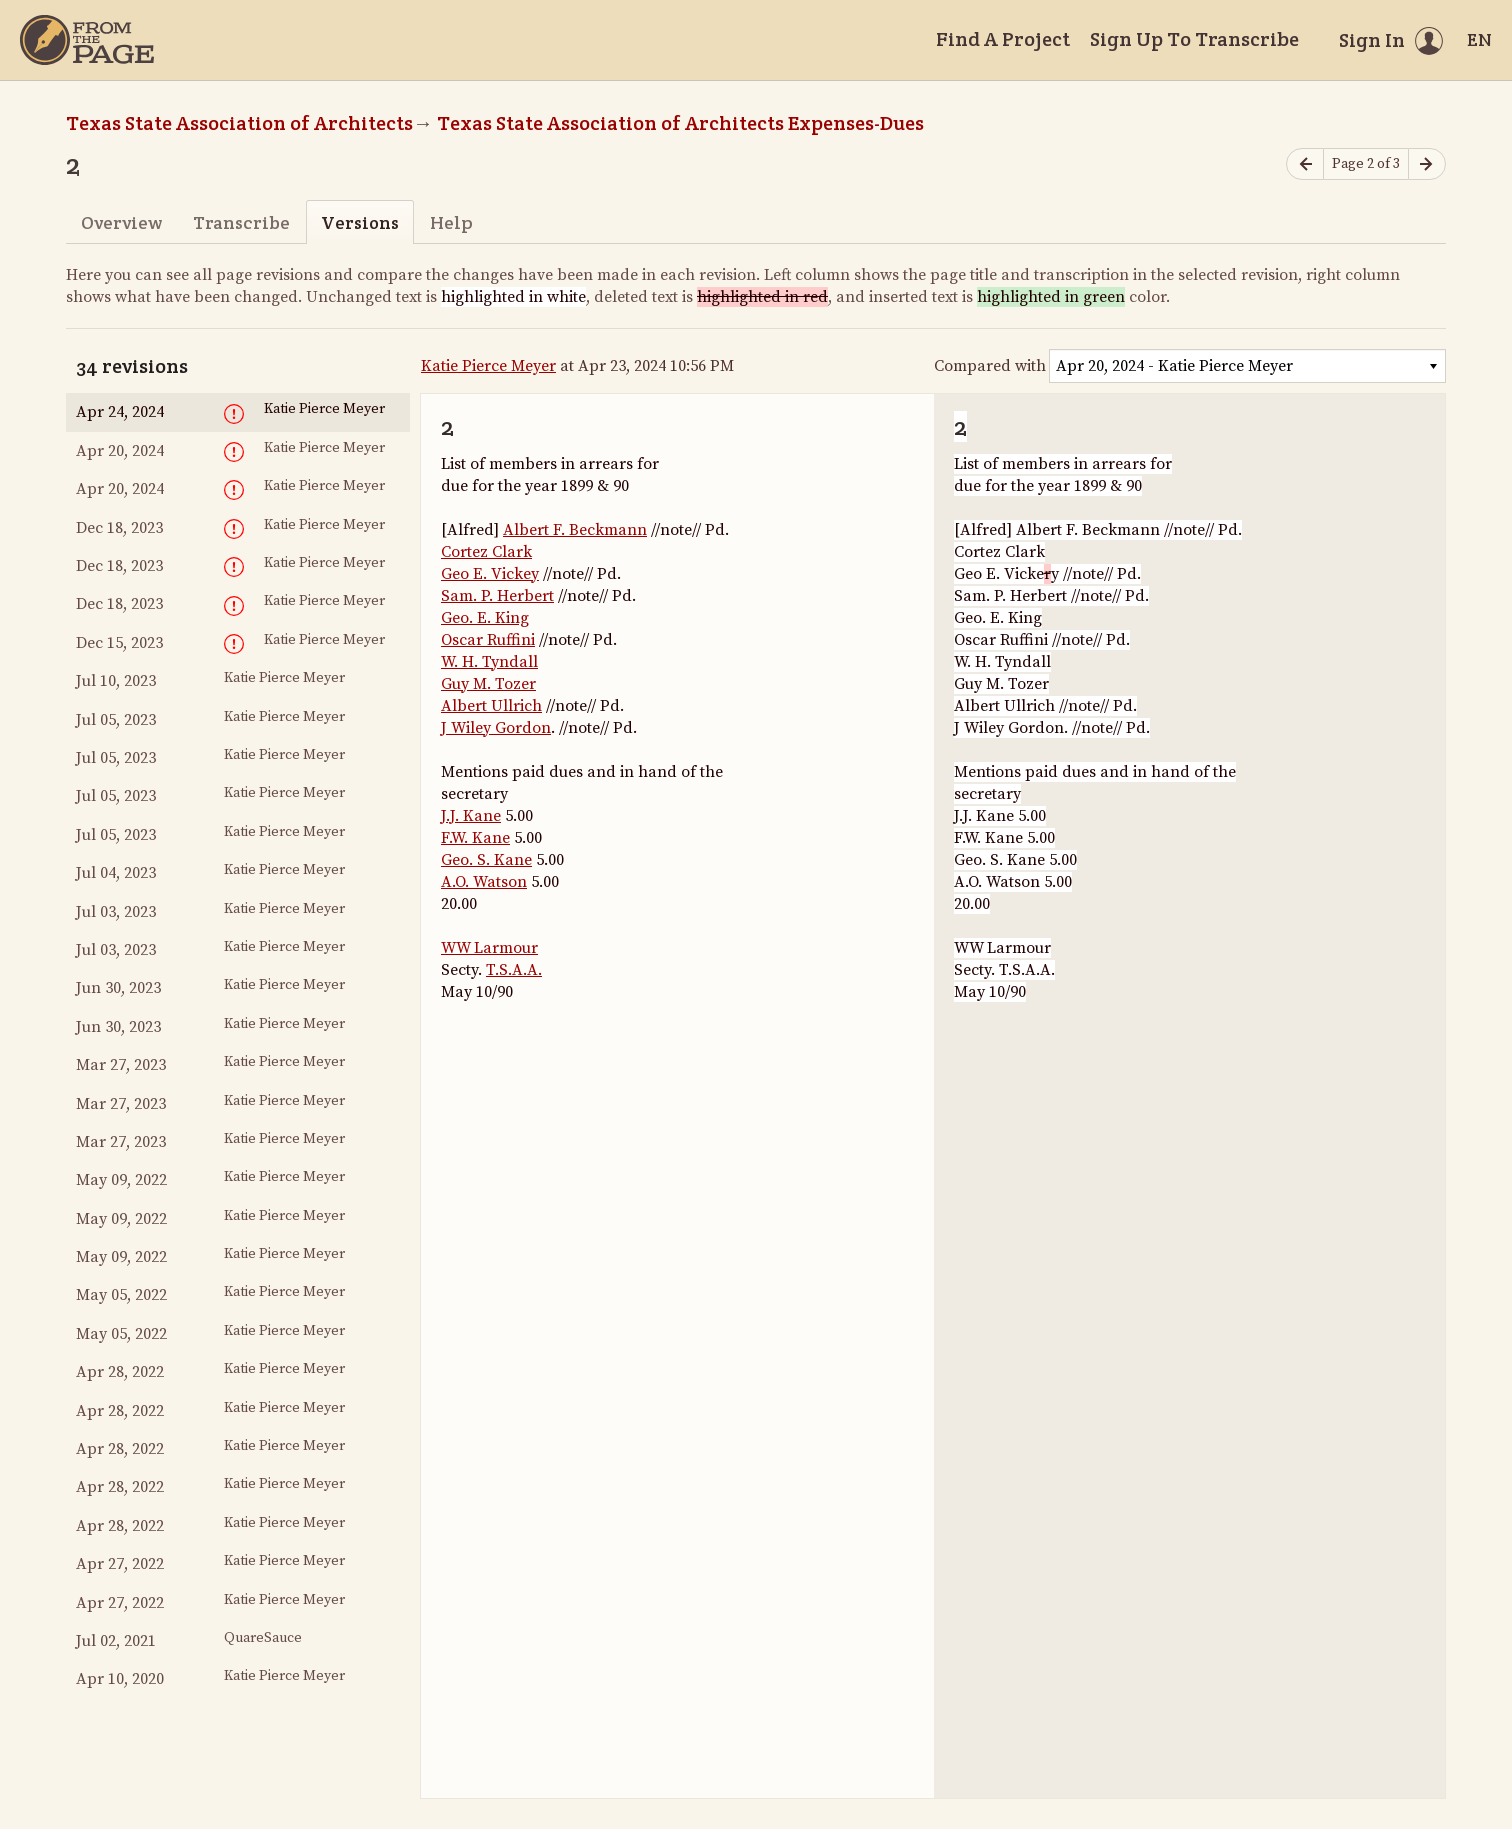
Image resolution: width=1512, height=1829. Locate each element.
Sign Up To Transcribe (1194, 39)
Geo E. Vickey (490, 574)
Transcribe (241, 222)
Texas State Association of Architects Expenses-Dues (680, 123)
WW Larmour (489, 948)
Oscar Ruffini (488, 640)
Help (451, 222)
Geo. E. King (485, 618)
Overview (121, 222)
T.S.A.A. (514, 970)
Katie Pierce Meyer (488, 366)
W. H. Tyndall (489, 662)
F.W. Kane (475, 838)
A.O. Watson (484, 882)
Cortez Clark (486, 552)
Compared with (990, 366)
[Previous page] (1305, 164)
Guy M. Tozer (488, 684)
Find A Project (1003, 39)
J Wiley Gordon (496, 728)
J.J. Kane (471, 816)
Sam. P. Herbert (497, 596)
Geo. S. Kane (486, 860)
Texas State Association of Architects (239, 123)
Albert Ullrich (491, 706)
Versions (360, 222)
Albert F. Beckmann (575, 530)
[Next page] (1427, 164)
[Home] (87, 40)
